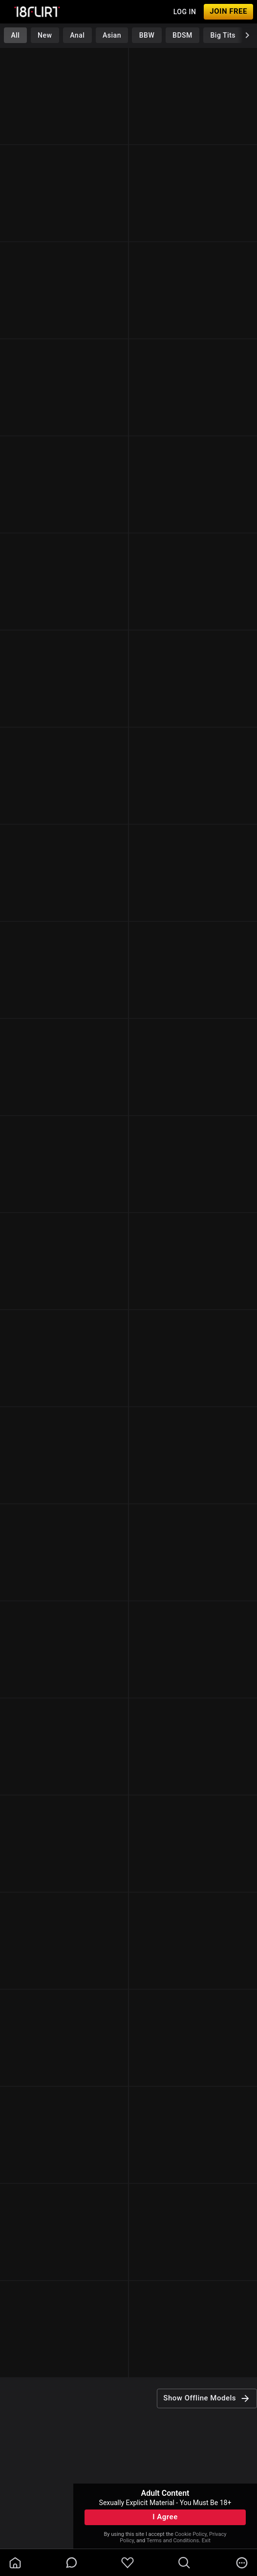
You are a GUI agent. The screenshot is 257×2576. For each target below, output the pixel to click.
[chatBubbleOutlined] (71, 2562)
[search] (184, 2562)
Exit (206, 2540)
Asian (112, 35)
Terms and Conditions (173, 2540)
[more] (242, 2562)
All (15, 35)
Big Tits (223, 35)
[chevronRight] (247, 35)
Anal (77, 35)
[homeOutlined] (15, 2562)
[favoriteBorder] (127, 2562)
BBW (147, 35)
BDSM (182, 35)
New (45, 35)
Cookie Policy (191, 2534)
